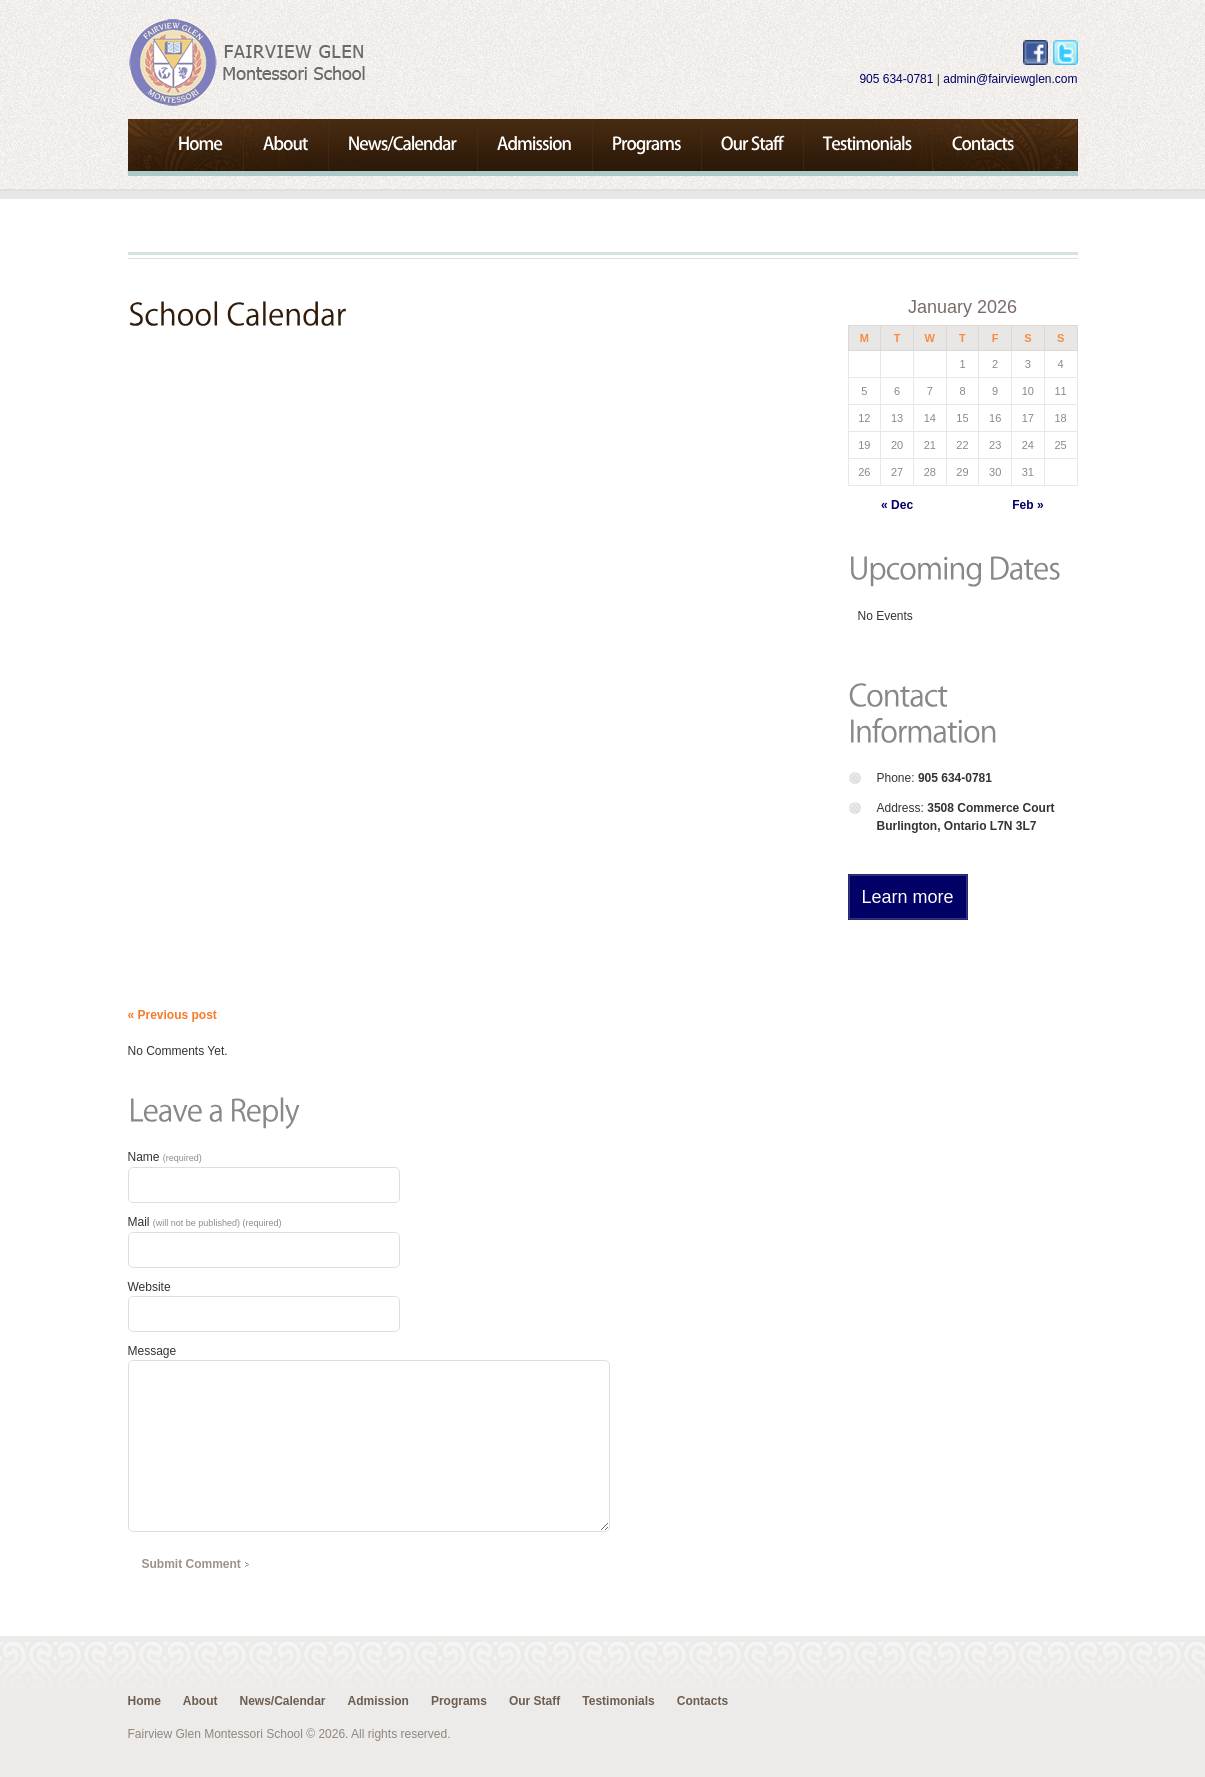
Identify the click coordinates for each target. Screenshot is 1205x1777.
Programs (459, 1701)
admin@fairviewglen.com (1010, 79)
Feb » (1027, 505)
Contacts (702, 1701)
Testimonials (618, 1701)
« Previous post (172, 1015)
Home (144, 1701)
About (200, 1701)
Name (165, 1157)
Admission (378, 1701)
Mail (205, 1222)
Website (149, 1287)
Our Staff (534, 1701)
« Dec (897, 505)
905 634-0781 (896, 79)
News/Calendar (283, 1701)
